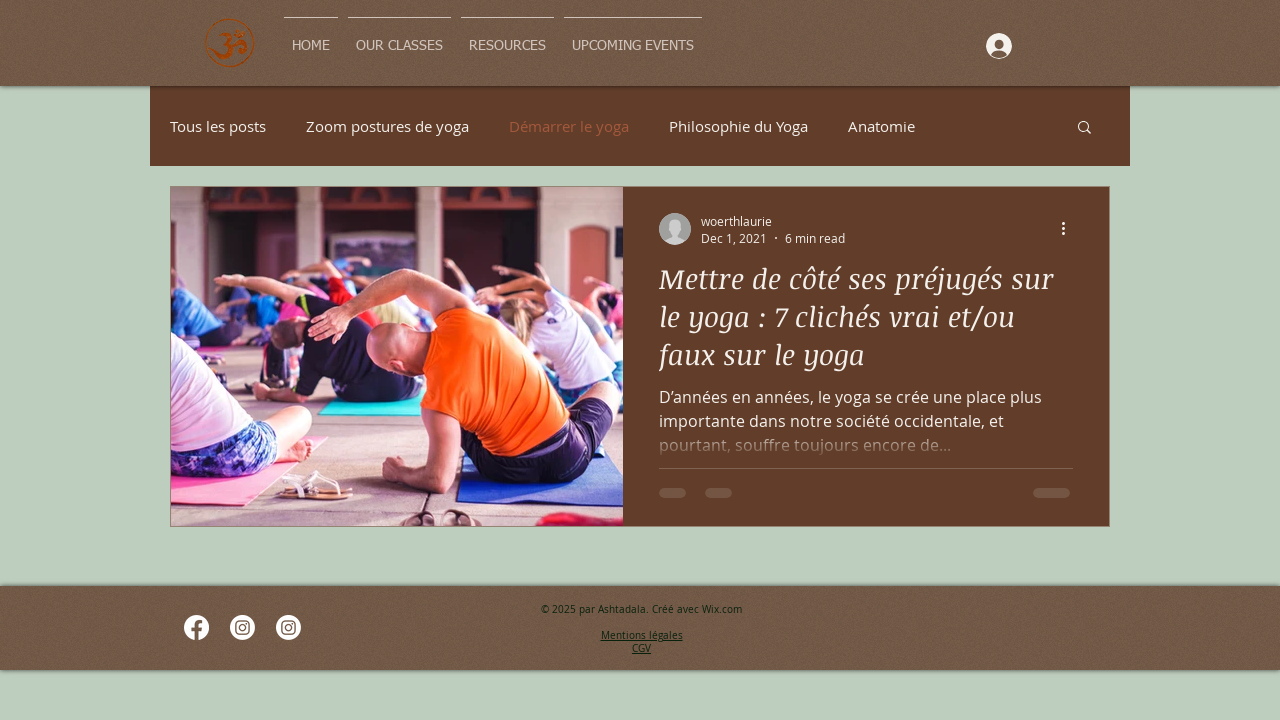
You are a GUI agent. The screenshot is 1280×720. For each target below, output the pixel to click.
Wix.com (722, 609)
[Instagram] (242, 627)
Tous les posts (218, 126)
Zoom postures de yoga (387, 126)
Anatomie (881, 126)
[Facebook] (196, 627)
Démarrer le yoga (569, 126)
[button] (1084, 128)
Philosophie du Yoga (738, 126)
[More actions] (1070, 229)
